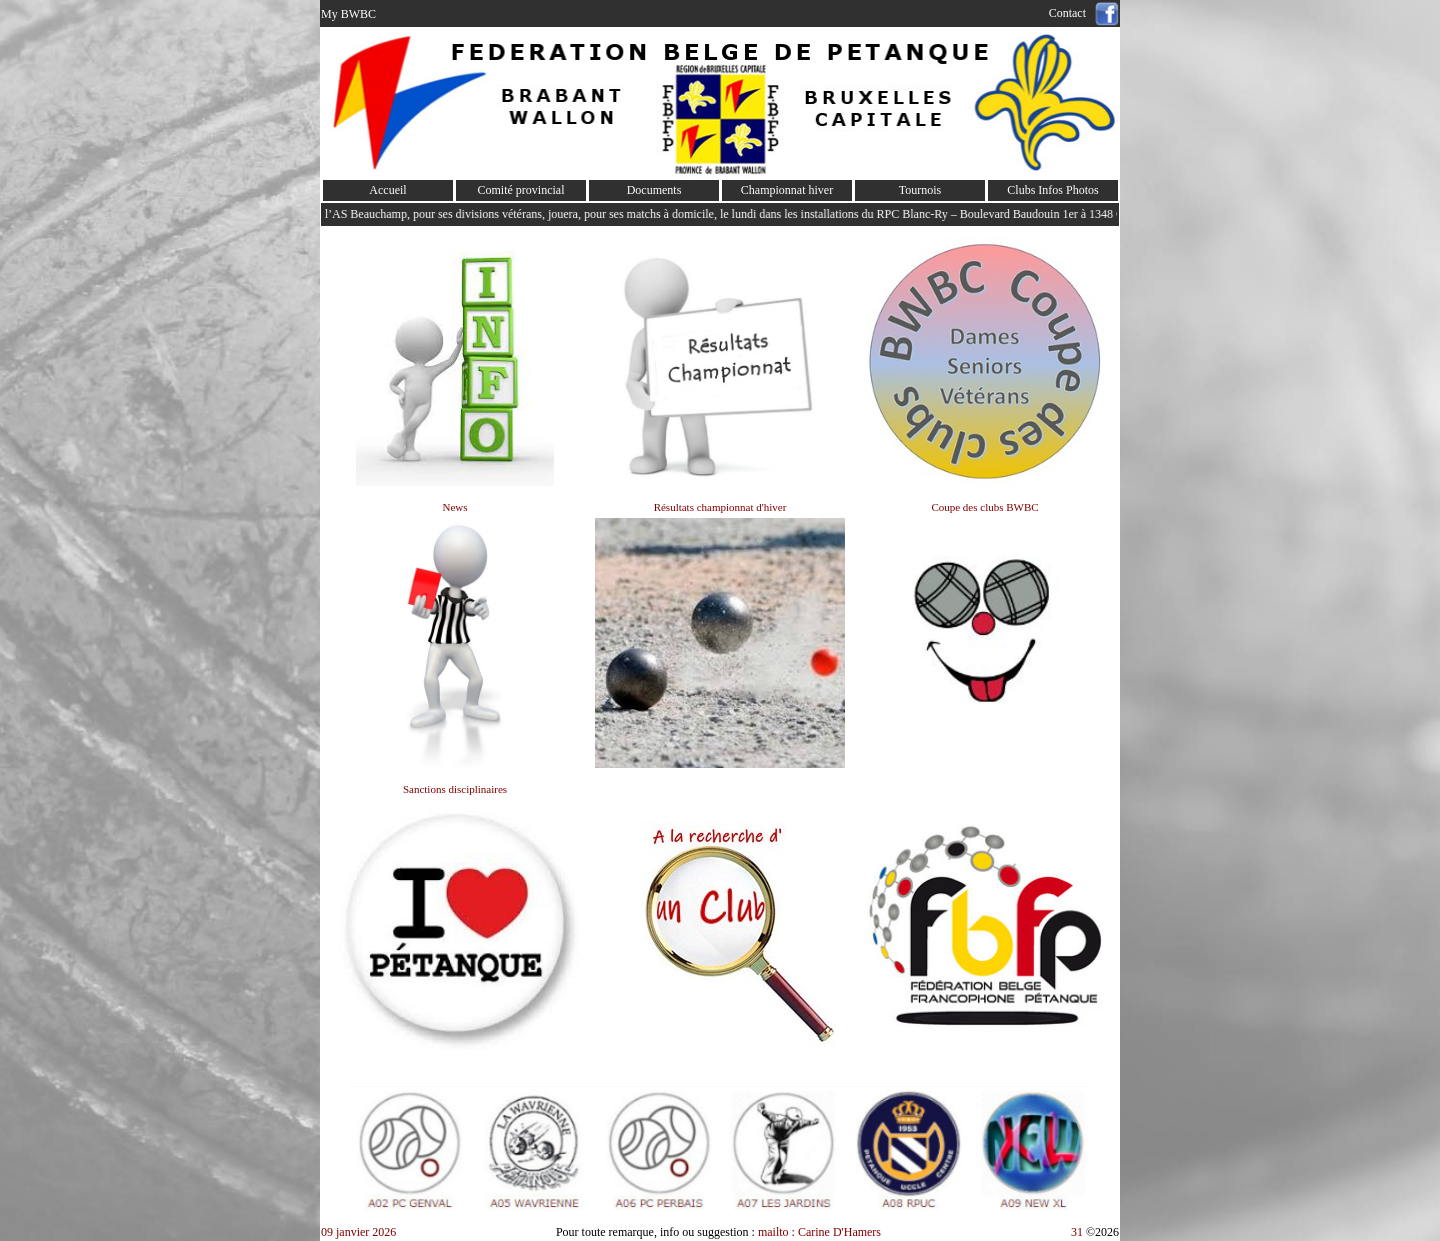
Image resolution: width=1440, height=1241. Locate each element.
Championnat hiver (787, 190)
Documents (654, 190)
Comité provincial (521, 190)
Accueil (387, 190)
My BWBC (348, 14)
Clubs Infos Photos (1052, 190)
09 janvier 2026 (358, 1232)
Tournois (920, 190)
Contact (1070, 13)
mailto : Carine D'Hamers (821, 1232)
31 (1077, 1232)
